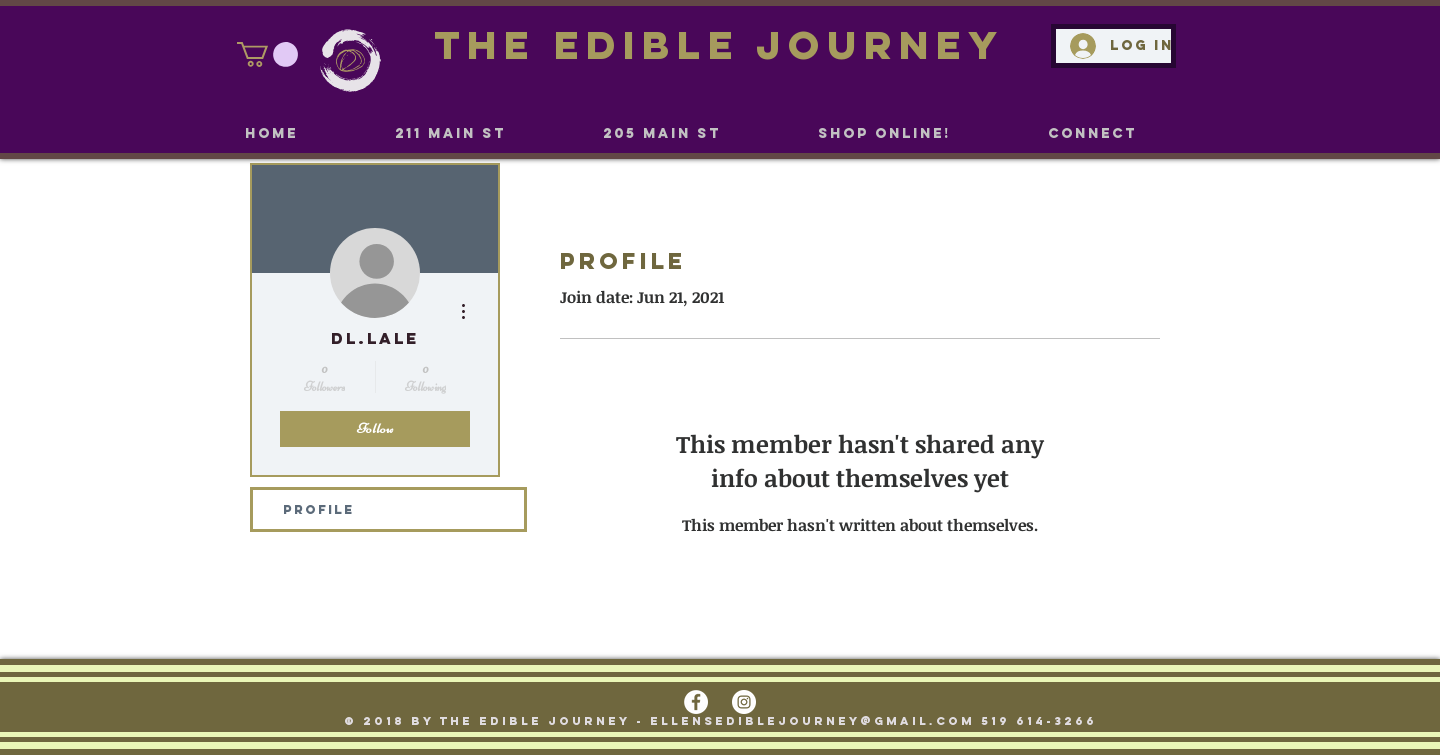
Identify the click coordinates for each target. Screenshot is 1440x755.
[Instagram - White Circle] (744, 702)
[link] (267, 54)
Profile (318, 509)
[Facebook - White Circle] (696, 702)
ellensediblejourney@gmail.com (812, 721)
